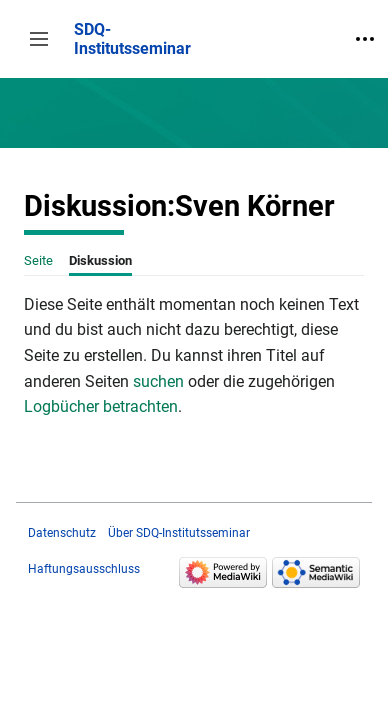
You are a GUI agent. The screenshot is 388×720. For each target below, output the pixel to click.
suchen (158, 381)
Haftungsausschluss (84, 569)
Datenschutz (62, 533)
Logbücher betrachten (101, 406)
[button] (39, 39)
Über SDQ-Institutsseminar (179, 533)
